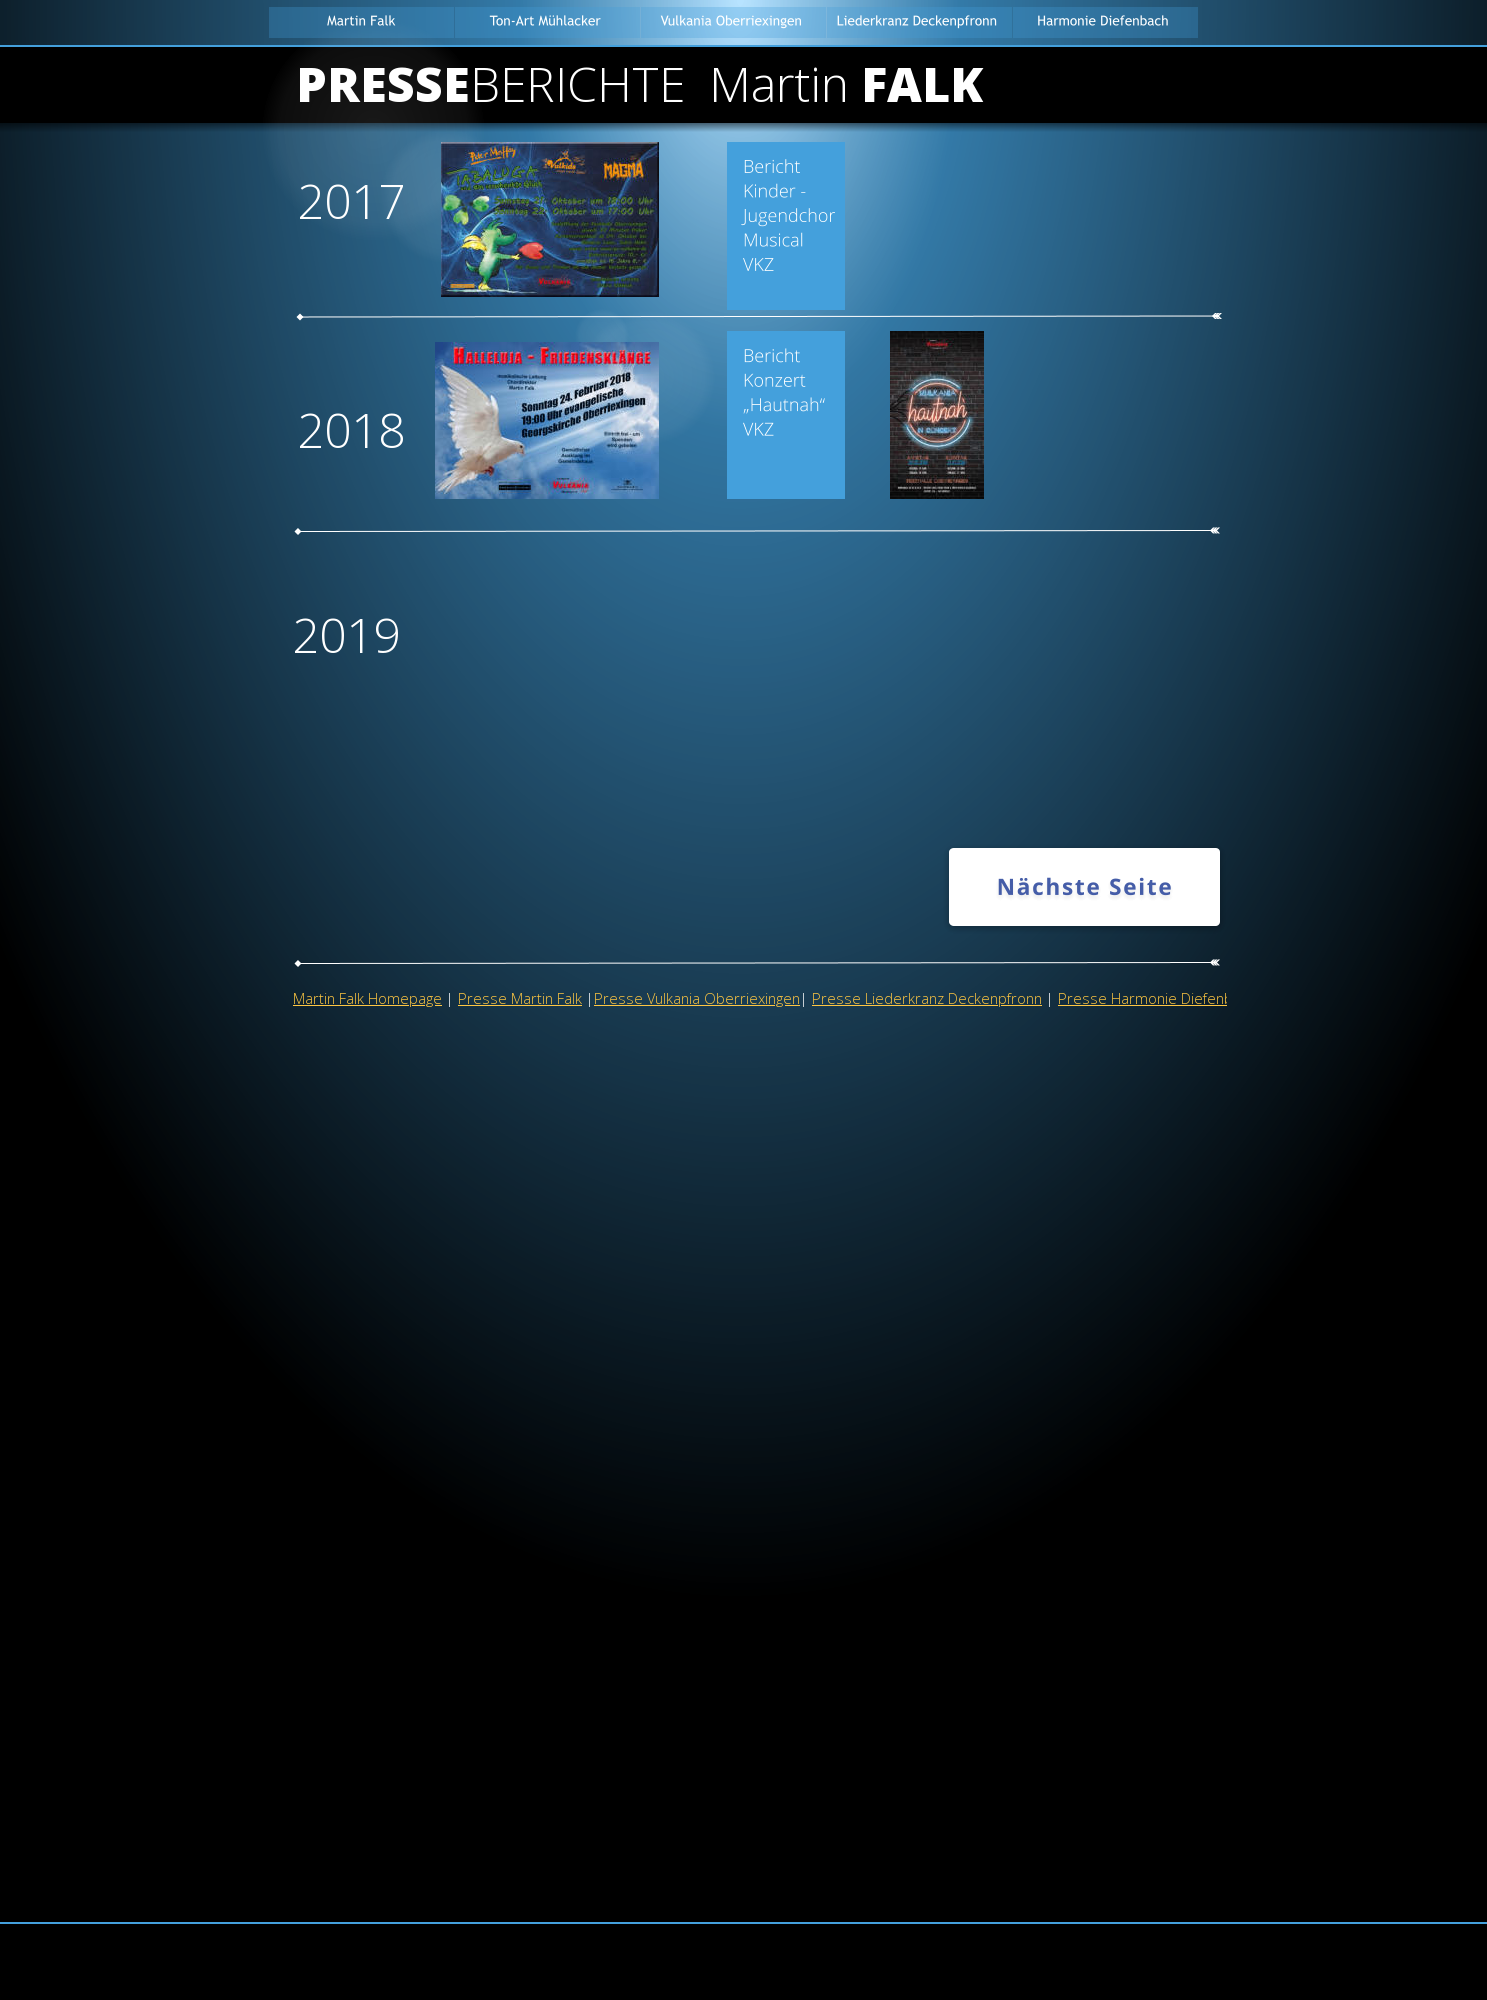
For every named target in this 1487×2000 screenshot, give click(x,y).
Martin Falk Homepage (367, 998)
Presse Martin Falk (520, 998)
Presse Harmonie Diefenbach (1157, 998)
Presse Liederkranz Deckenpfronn (927, 998)
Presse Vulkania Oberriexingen (697, 998)
